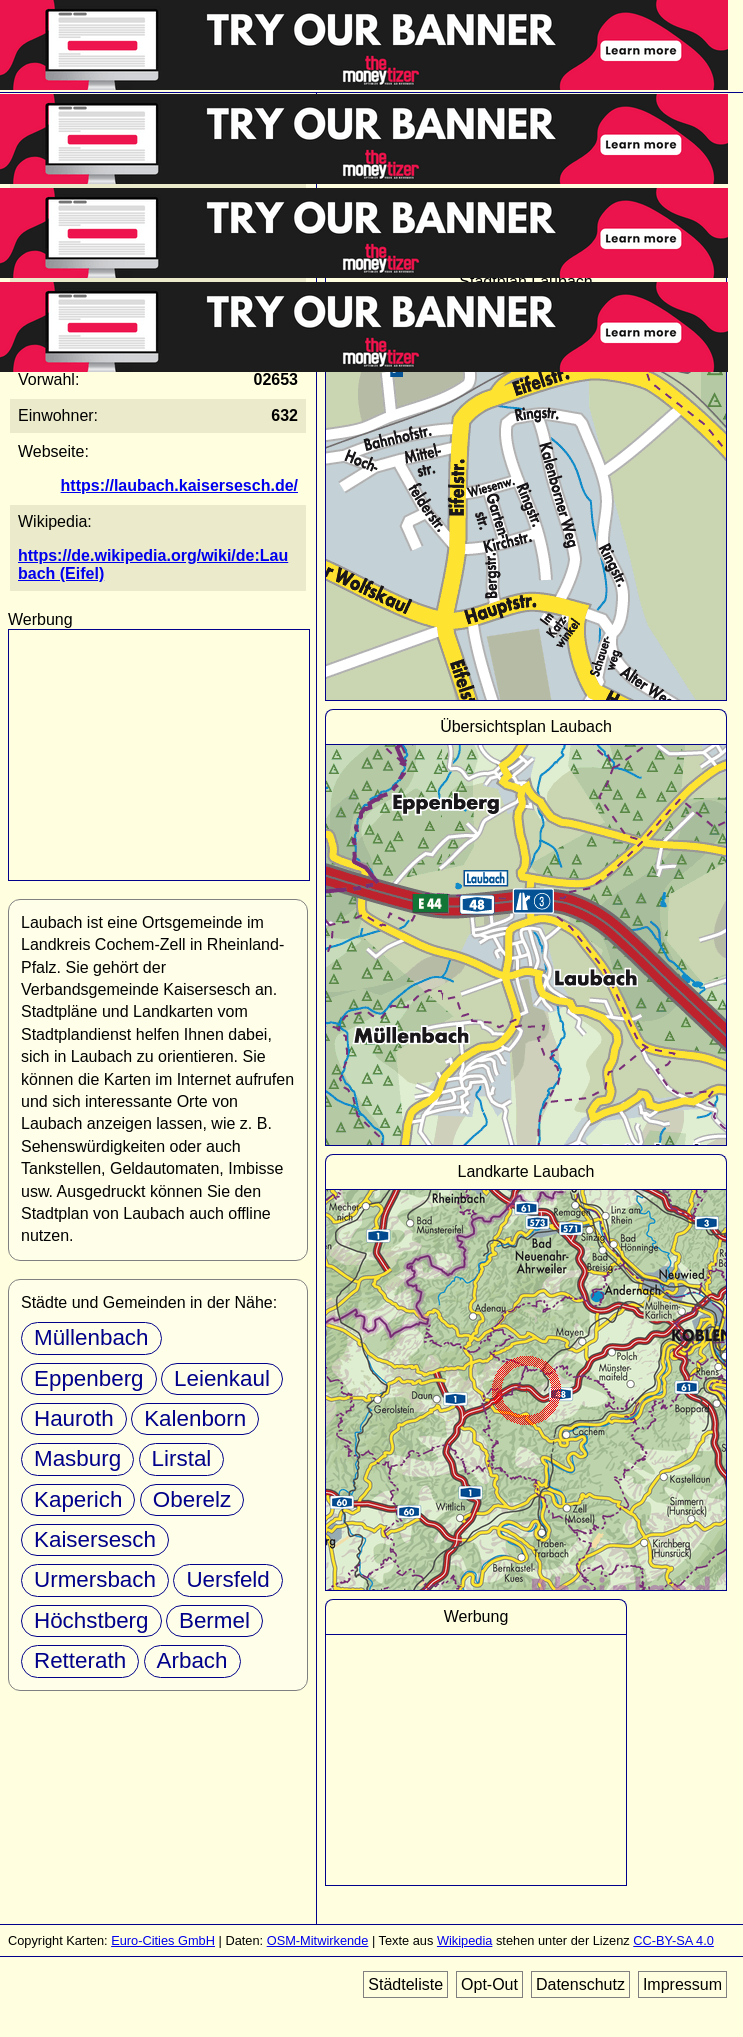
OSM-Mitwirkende (318, 1940)
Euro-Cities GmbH (163, 1940)
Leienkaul (222, 1378)
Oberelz (192, 1499)
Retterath (80, 1660)
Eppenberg (89, 1378)
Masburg (77, 1458)
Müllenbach (91, 1337)
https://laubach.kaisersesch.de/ (179, 485)
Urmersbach (95, 1579)
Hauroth (74, 1418)
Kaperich (78, 1499)
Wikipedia (464, 1940)
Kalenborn (195, 1418)
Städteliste (405, 1984)
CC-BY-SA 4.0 (673, 1940)
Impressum (682, 1984)
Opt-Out (489, 1984)
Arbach (192, 1660)
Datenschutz (580, 1984)
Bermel (214, 1620)
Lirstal (182, 1458)
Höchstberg (91, 1620)
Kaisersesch (95, 1539)
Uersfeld (227, 1579)
